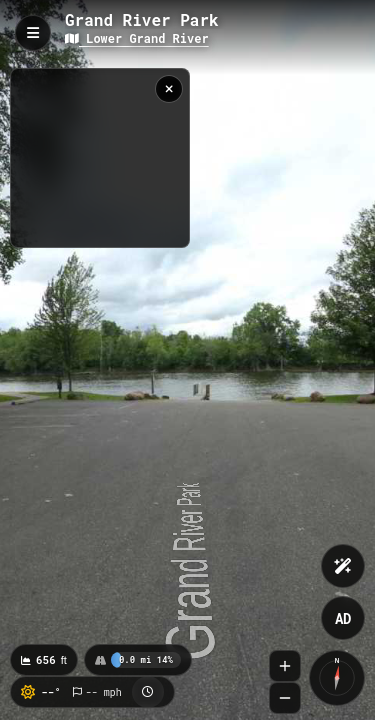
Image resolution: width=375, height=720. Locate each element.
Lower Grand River (137, 38)
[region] (100, 158)
